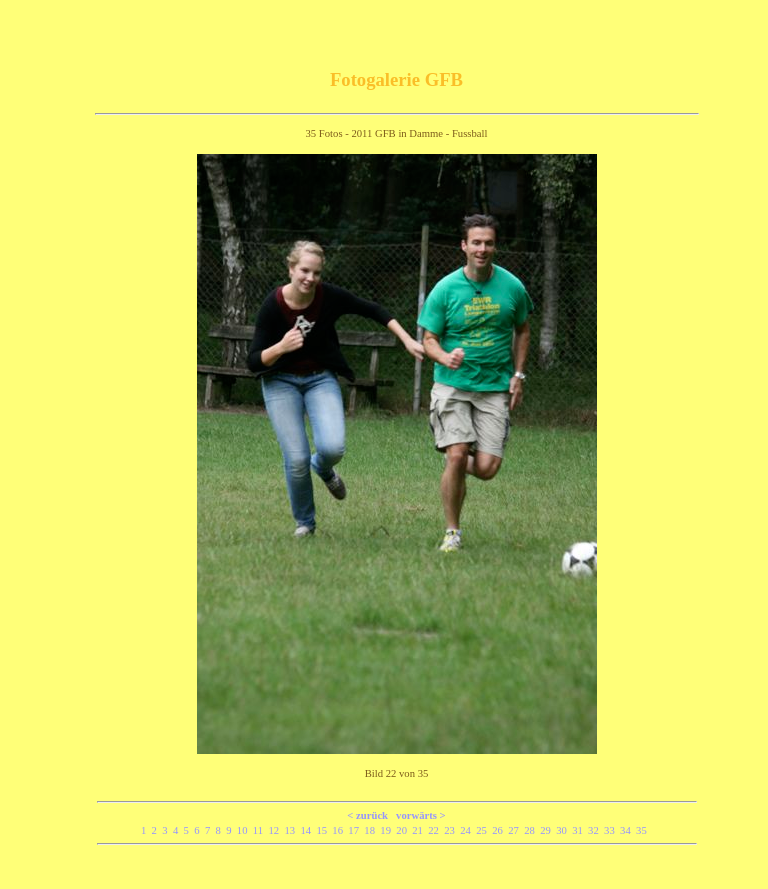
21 (420, 830)
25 (484, 830)
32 (596, 830)
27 (516, 830)
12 (276, 830)
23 (452, 830)
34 (628, 830)
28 (532, 830)
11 (261, 830)
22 (436, 830)
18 (372, 830)
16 (340, 830)
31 (580, 830)
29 (548, 830)
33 (612, 830)
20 (404, 830)
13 (292, 830)
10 (245, 830)
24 (468, 830)
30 (564, 830)
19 (388, 830)
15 (324, 830)
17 (356, 830)
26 (500, 830)
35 (644, 830)
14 (308, 830)
